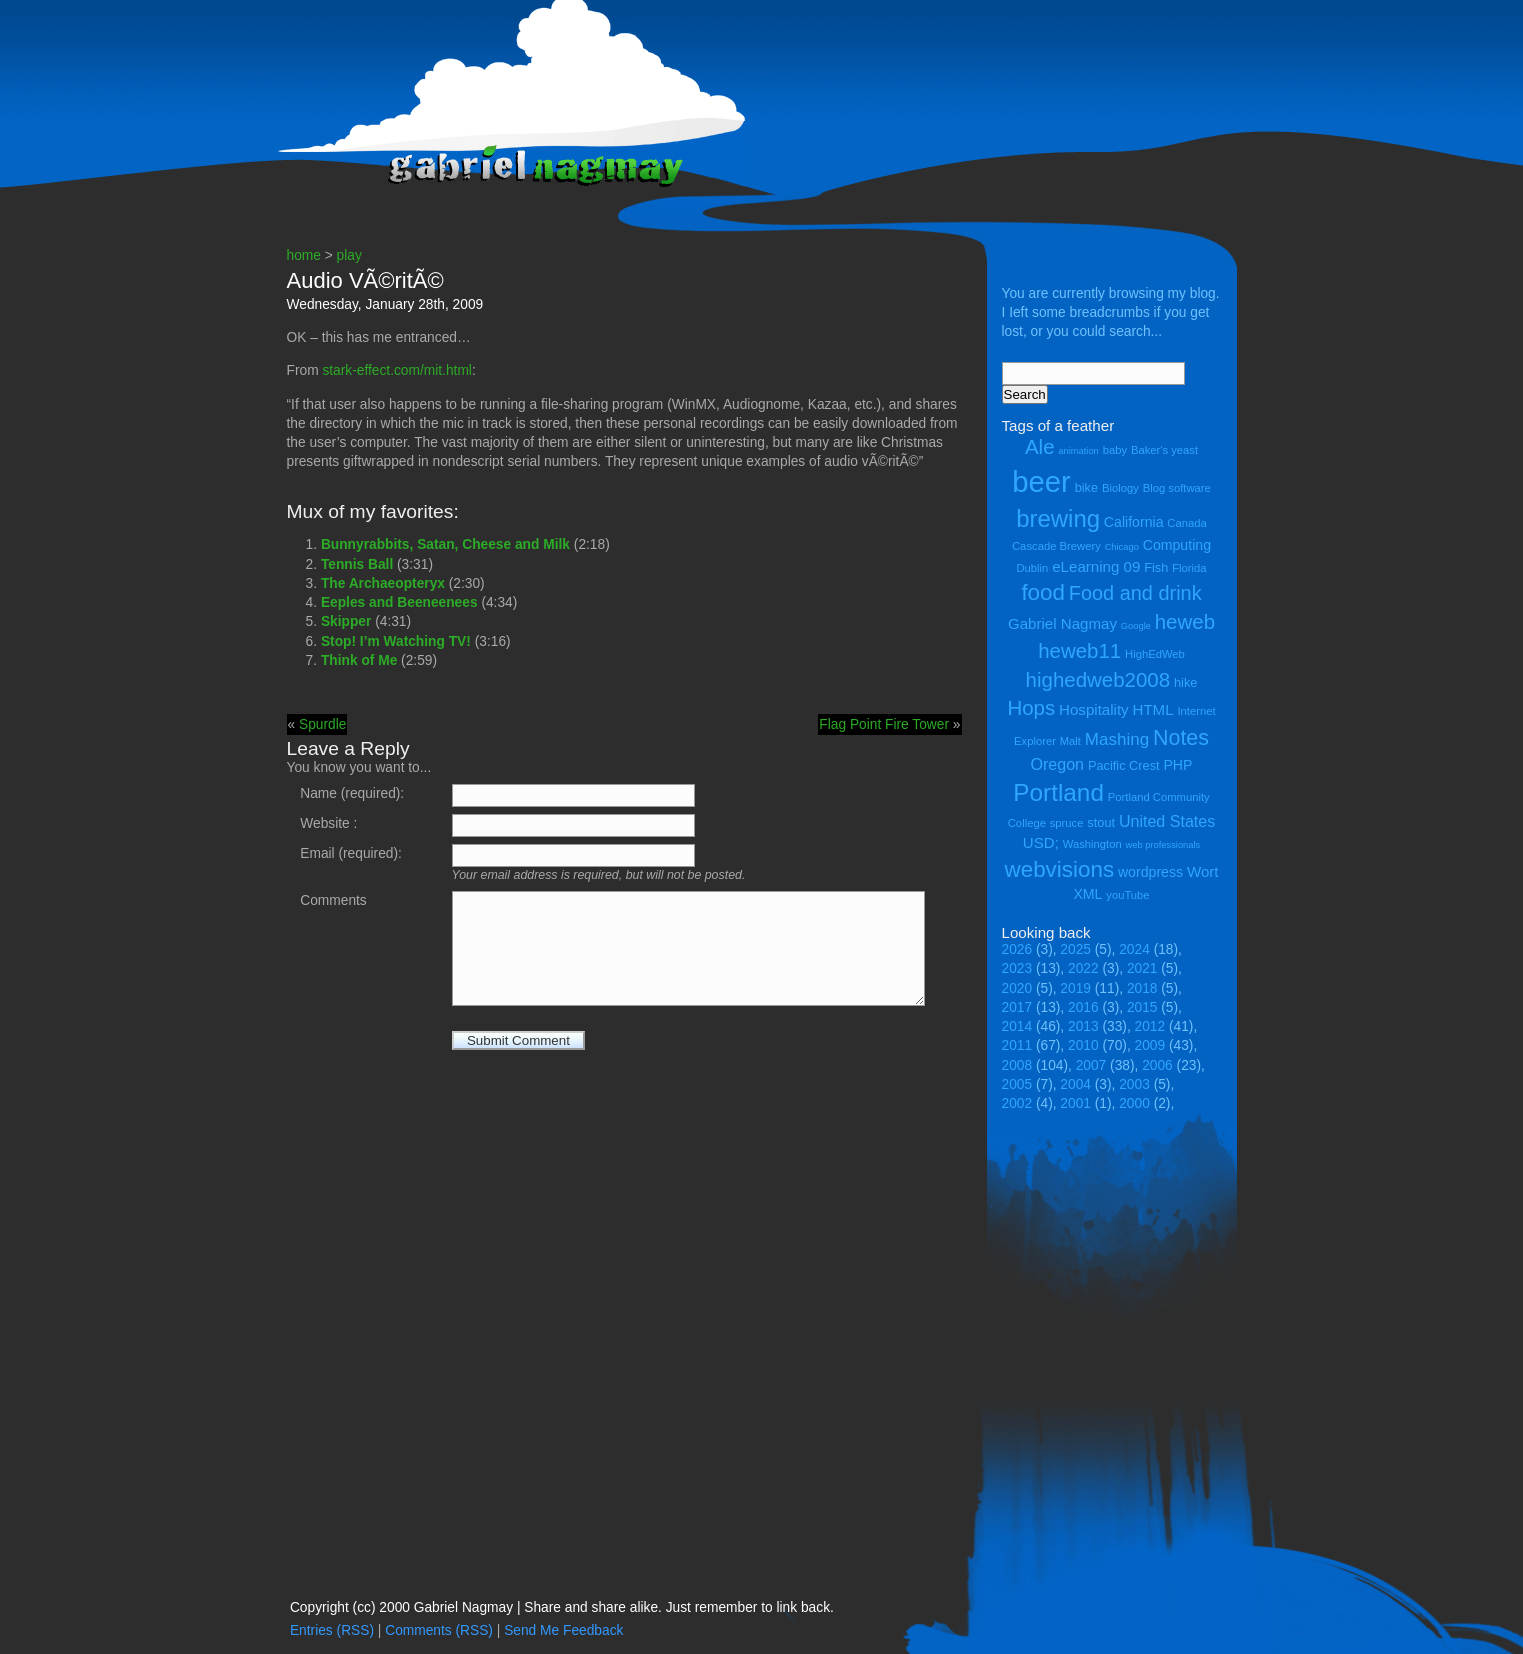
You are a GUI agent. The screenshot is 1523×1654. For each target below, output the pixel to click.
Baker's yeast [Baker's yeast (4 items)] (1164, 450)
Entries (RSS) (332, 1630)
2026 (1017, 949)
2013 (1083, 1026)
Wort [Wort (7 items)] (1203, 871)
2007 (1091, 1065)
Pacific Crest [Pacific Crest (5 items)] (1124, 765)
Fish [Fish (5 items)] (1156, 567)
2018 (1142, 988)
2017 (1017, 1007)
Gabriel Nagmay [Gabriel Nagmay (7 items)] (1062, 623)
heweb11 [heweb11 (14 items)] (1079, 650)
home (304, 255)
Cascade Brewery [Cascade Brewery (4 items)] (1056, 546)
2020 (1017, 988)
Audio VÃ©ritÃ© (365, 280)
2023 (1017, 968)
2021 (1142, 968)
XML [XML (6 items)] (1087, 894)
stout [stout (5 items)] (1101, 822)
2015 (1142, 1007)
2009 (1150, 1045)
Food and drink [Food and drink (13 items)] (1135, 593)
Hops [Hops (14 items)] (1031, 707)
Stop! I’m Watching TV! (396, 641)
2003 (1134, 1084)
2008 (1017, 1065)
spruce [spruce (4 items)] (1067, 823)
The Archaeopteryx (383, 583)
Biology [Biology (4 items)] (1120, 488)
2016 (1083, 1007)
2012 (1150, 1026)
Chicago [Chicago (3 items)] (1122, 547)
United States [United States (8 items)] (1167, 821)
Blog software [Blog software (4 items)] (1177, 488)
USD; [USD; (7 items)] (1041, 842)
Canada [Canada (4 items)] (1186, 523)
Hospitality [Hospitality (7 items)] (1094, 709)
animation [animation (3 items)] (1078, 451)
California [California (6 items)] (1134, 522)
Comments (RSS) (439, 1630)
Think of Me (359, 660)
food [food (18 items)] (1043, 592)
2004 (1075, 1084)
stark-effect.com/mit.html (397, 370)
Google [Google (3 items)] (1136, 626)
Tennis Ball (357, 564)
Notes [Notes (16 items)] (1181, 738)
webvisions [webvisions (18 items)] (1060, 869)
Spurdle (322, 724)
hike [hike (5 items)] (1185, 682)
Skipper (346, 621)
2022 (1083, 968)
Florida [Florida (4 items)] (1189, 568)
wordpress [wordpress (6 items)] (1150, 872)
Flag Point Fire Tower (884, 724)
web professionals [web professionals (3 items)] (1163, 845)
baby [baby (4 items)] (1115, 450)
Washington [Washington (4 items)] (1092, 844)
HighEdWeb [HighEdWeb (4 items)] (1155, 654)
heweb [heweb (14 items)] (1185, 621)
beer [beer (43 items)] (1041, 481)
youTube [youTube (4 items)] (1127, 895)
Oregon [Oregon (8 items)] (1058, 764)
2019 (1075, 988)
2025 (1075, 949)
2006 (1157, 1065)
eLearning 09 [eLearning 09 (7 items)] (1096, 566)
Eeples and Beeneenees (399, 602)
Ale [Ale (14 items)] (1040, 446)
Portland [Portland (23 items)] (1058, 792)
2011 (1017, 1045)
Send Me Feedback (563, 1630)
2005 (1017, 1084)
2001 (1075, 1103)
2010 (1083, 1045)
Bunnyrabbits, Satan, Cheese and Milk (445, 544)
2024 (1134, 949)
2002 (1017, 1103)
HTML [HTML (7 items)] (1153, 709)
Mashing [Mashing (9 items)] (1117, 739)
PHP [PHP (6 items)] (1177, 765)
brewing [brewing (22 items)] (1058, 518)
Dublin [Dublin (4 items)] (1032, 568)
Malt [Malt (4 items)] (1070, 741)
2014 (1017, 1026)
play (349, 255)
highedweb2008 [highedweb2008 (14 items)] (1098, 679)
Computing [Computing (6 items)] (1177, 545)
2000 (1134, 1103)
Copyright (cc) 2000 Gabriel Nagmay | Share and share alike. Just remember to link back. (562, 1607)
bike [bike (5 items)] (1086, 487)
